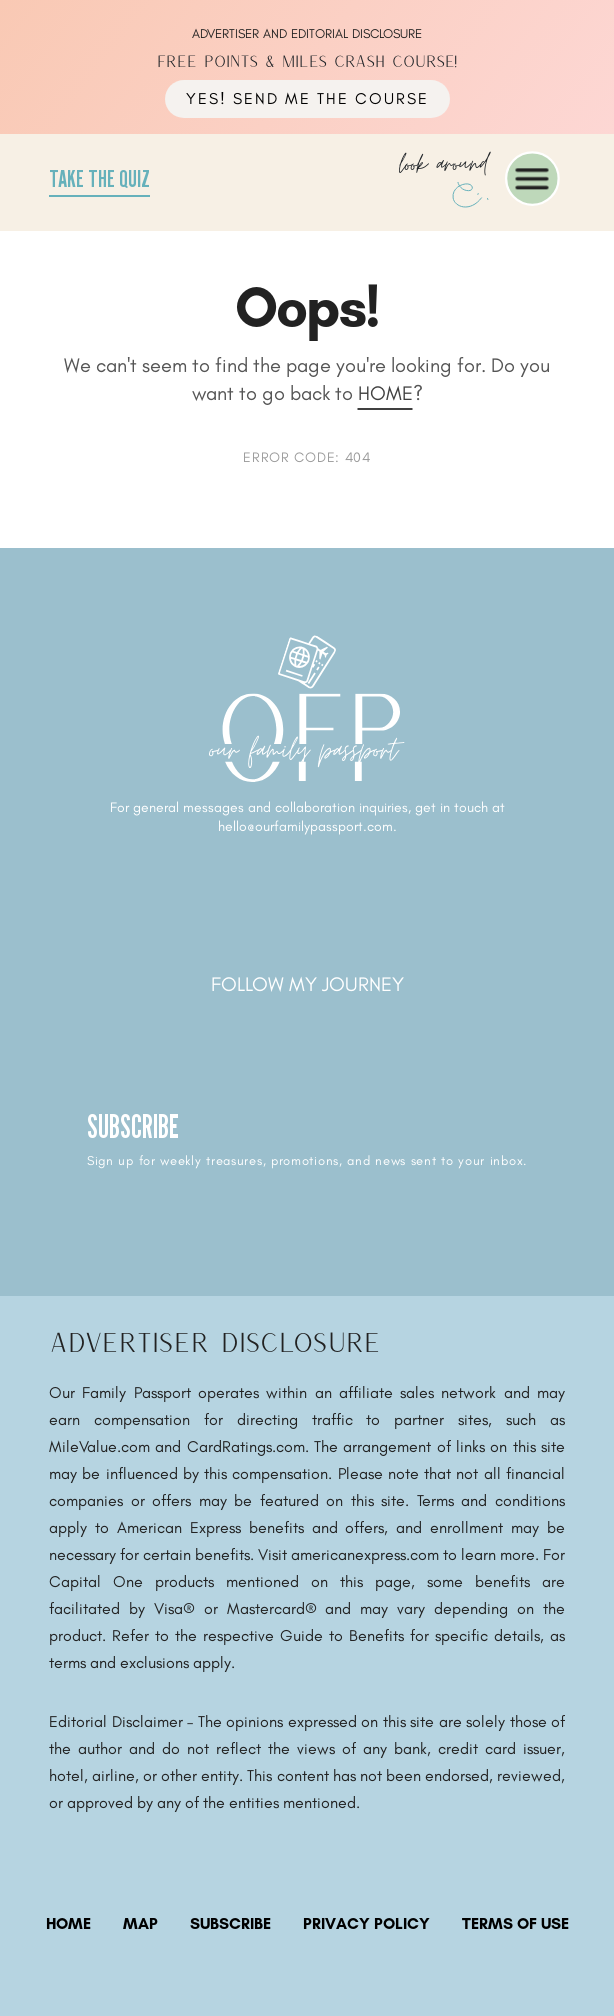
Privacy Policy (366, 1923)
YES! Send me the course (307, 98)
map (140, 1923)
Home (385, 393)
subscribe (230, 1923)
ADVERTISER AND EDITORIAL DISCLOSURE (307, 33)
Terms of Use (515, 1923)
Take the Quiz (99, 178)
